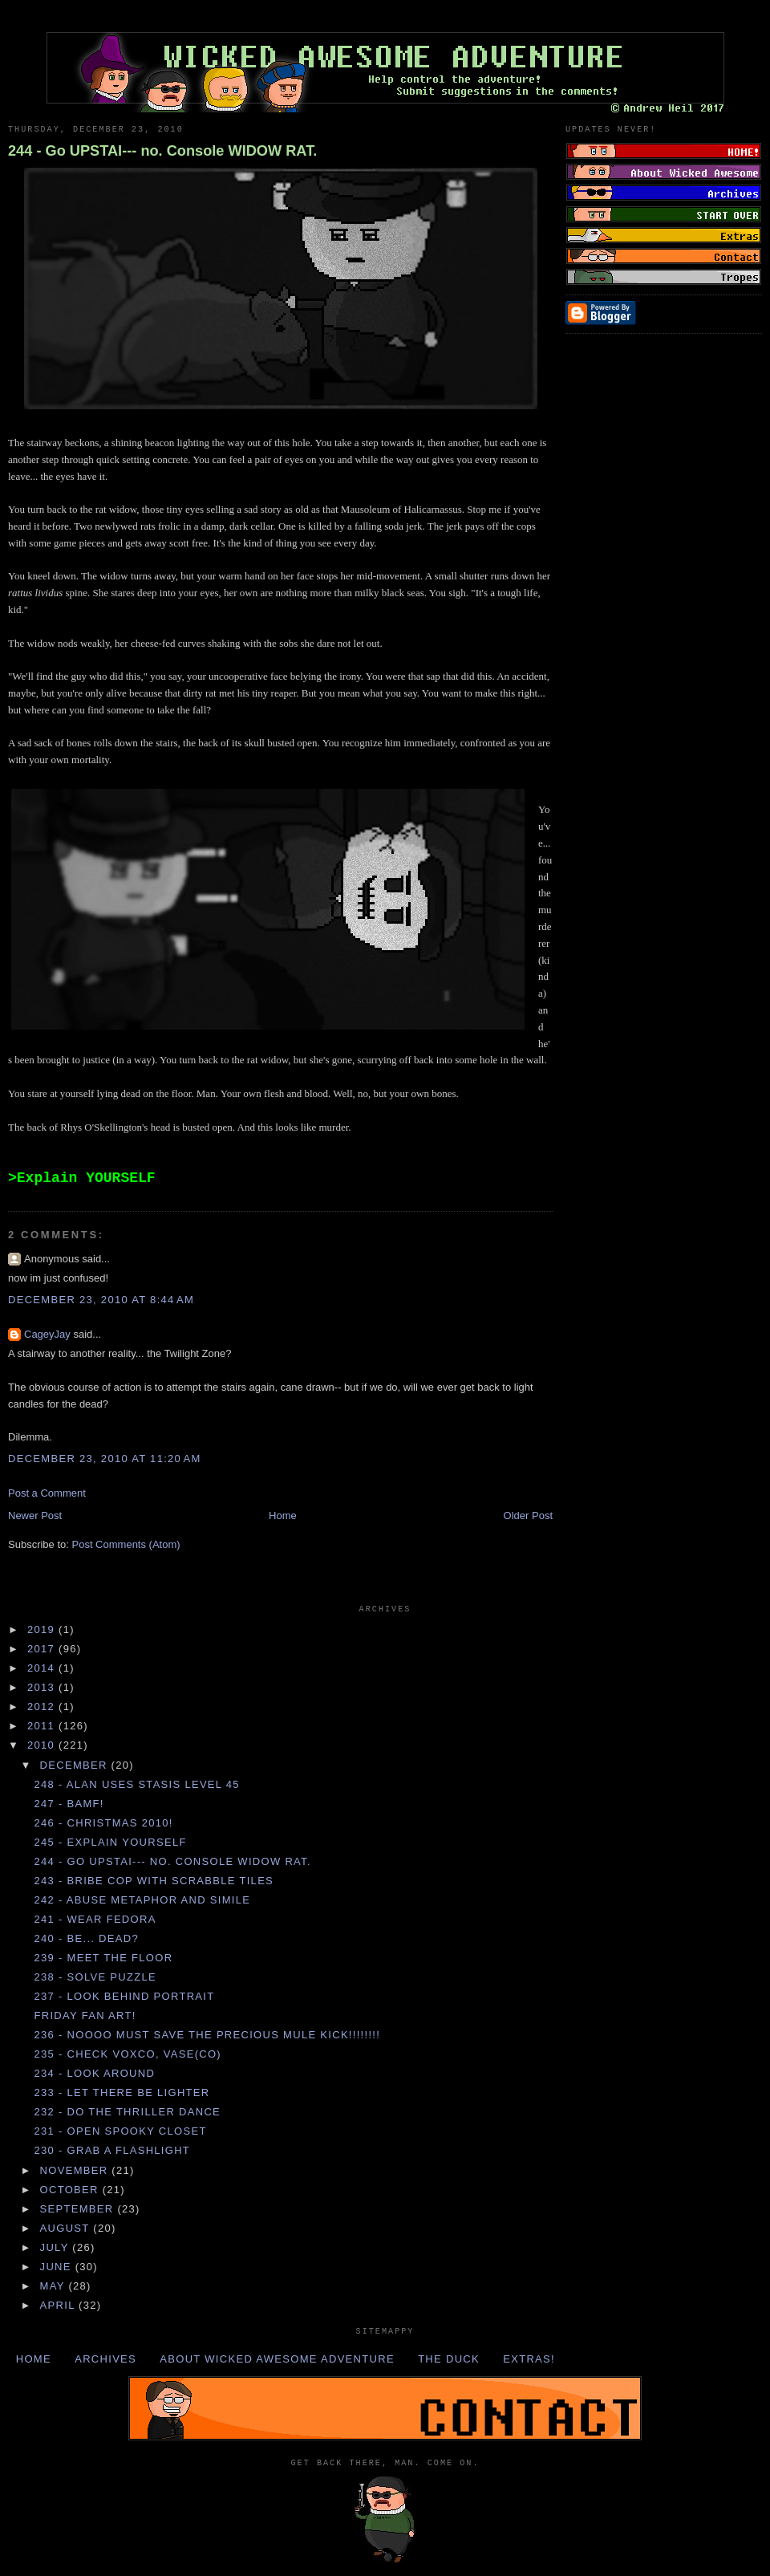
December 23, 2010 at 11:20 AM (104, 1459)
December (75, 1765)
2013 (43, 1687)
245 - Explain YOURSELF (110, 1842)
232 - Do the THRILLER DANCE (127, 2112)
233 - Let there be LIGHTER (121, 2092)
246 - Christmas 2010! (103, 1823)
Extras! (529, 2359)
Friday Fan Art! (85, 2015)
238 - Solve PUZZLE (95, 1977)
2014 (43, 1668)
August (67, 2228)
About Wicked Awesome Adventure (277, 2359)
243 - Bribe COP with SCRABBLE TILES (154, 1881)
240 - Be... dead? (86, 1938)
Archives (105, 2359)
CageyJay (47, 1334)
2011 (43, 1726)
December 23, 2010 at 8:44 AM (101, 1300)
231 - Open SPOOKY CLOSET (120, 2131)
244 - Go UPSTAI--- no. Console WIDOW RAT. (162, 151)
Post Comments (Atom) (126, 1544)
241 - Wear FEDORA (95, 1919)
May (54, 2286)
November (76, 2170)
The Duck (449, 2359)
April (59, 2305)
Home (283, 1515)
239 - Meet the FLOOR (103, 1958)
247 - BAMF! (68, 1804)
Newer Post (35, 1515)
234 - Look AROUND (94, 2073)
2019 (43, 1629)
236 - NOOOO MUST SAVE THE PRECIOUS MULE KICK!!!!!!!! (207, 2035)
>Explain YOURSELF (82, 1178)
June (57, 2267)
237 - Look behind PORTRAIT (124, 1996)
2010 (43, 1745)
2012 (43, 1706)
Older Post (528, 1515)
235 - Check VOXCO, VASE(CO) (127, 2054)
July (56, 2247)
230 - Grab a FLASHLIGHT (112, 2150)
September (79, 2209)
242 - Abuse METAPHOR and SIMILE (142, 1900)
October (71, 2190)
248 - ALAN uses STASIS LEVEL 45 (136, 1784)
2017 (43, 1649)
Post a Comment (47, 1493)
